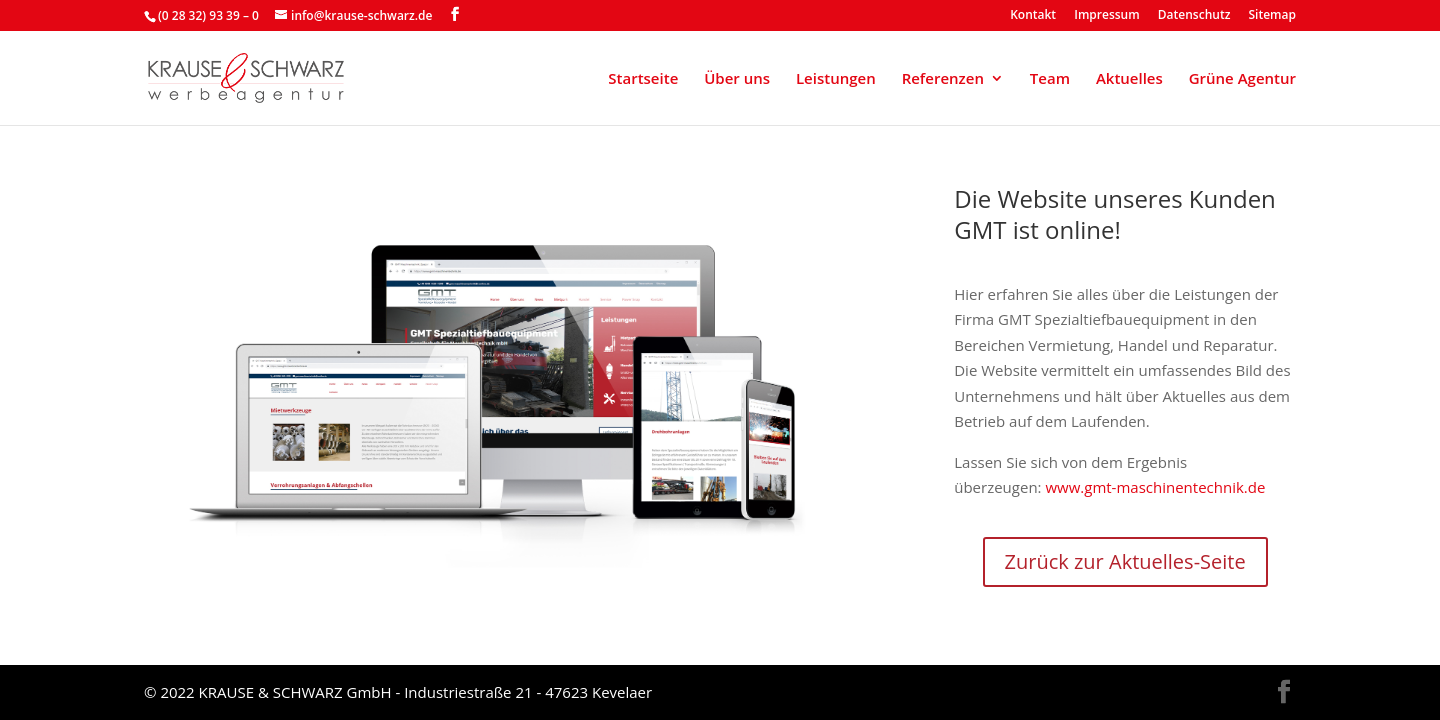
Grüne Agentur (1242, 79)
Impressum (1106, 16)
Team (1050, 79)
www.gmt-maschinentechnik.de (1155, 487)
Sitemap (1272, 16)
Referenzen (943, 79)
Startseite (643, 79)
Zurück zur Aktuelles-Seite (1125, 561)
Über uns (737, 79)
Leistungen (836, 79)
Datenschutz (1194, 16)
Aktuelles (1129, 79)
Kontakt (1033, 16)
